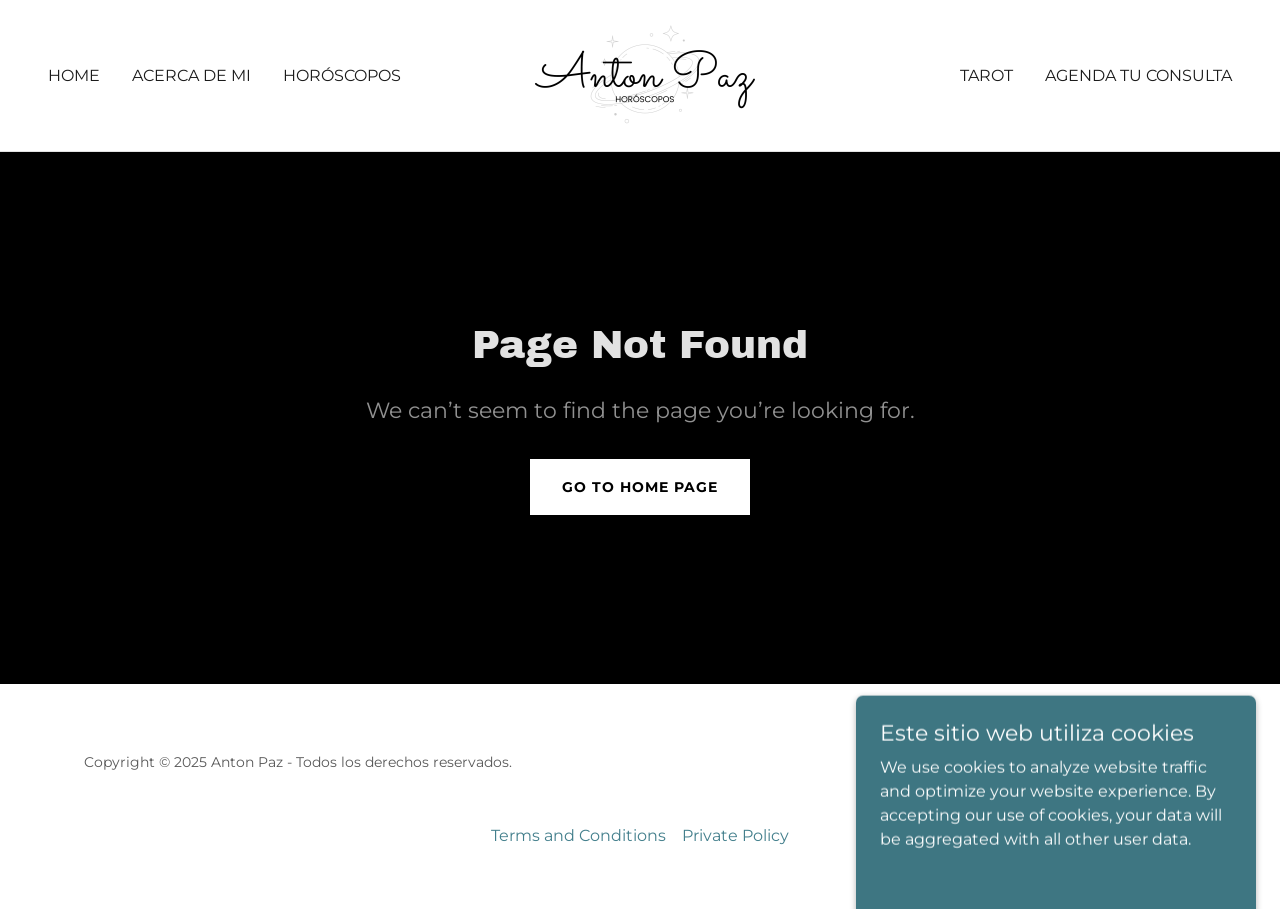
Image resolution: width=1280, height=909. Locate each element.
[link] (639, 74)
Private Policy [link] (735, 835)
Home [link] (74, 75)
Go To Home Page (640, 487)
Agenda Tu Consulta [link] (1138, 75)
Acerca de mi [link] (191, 75)
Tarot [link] (986, 75)
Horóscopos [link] (342, 75)
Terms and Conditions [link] (578, 835)
